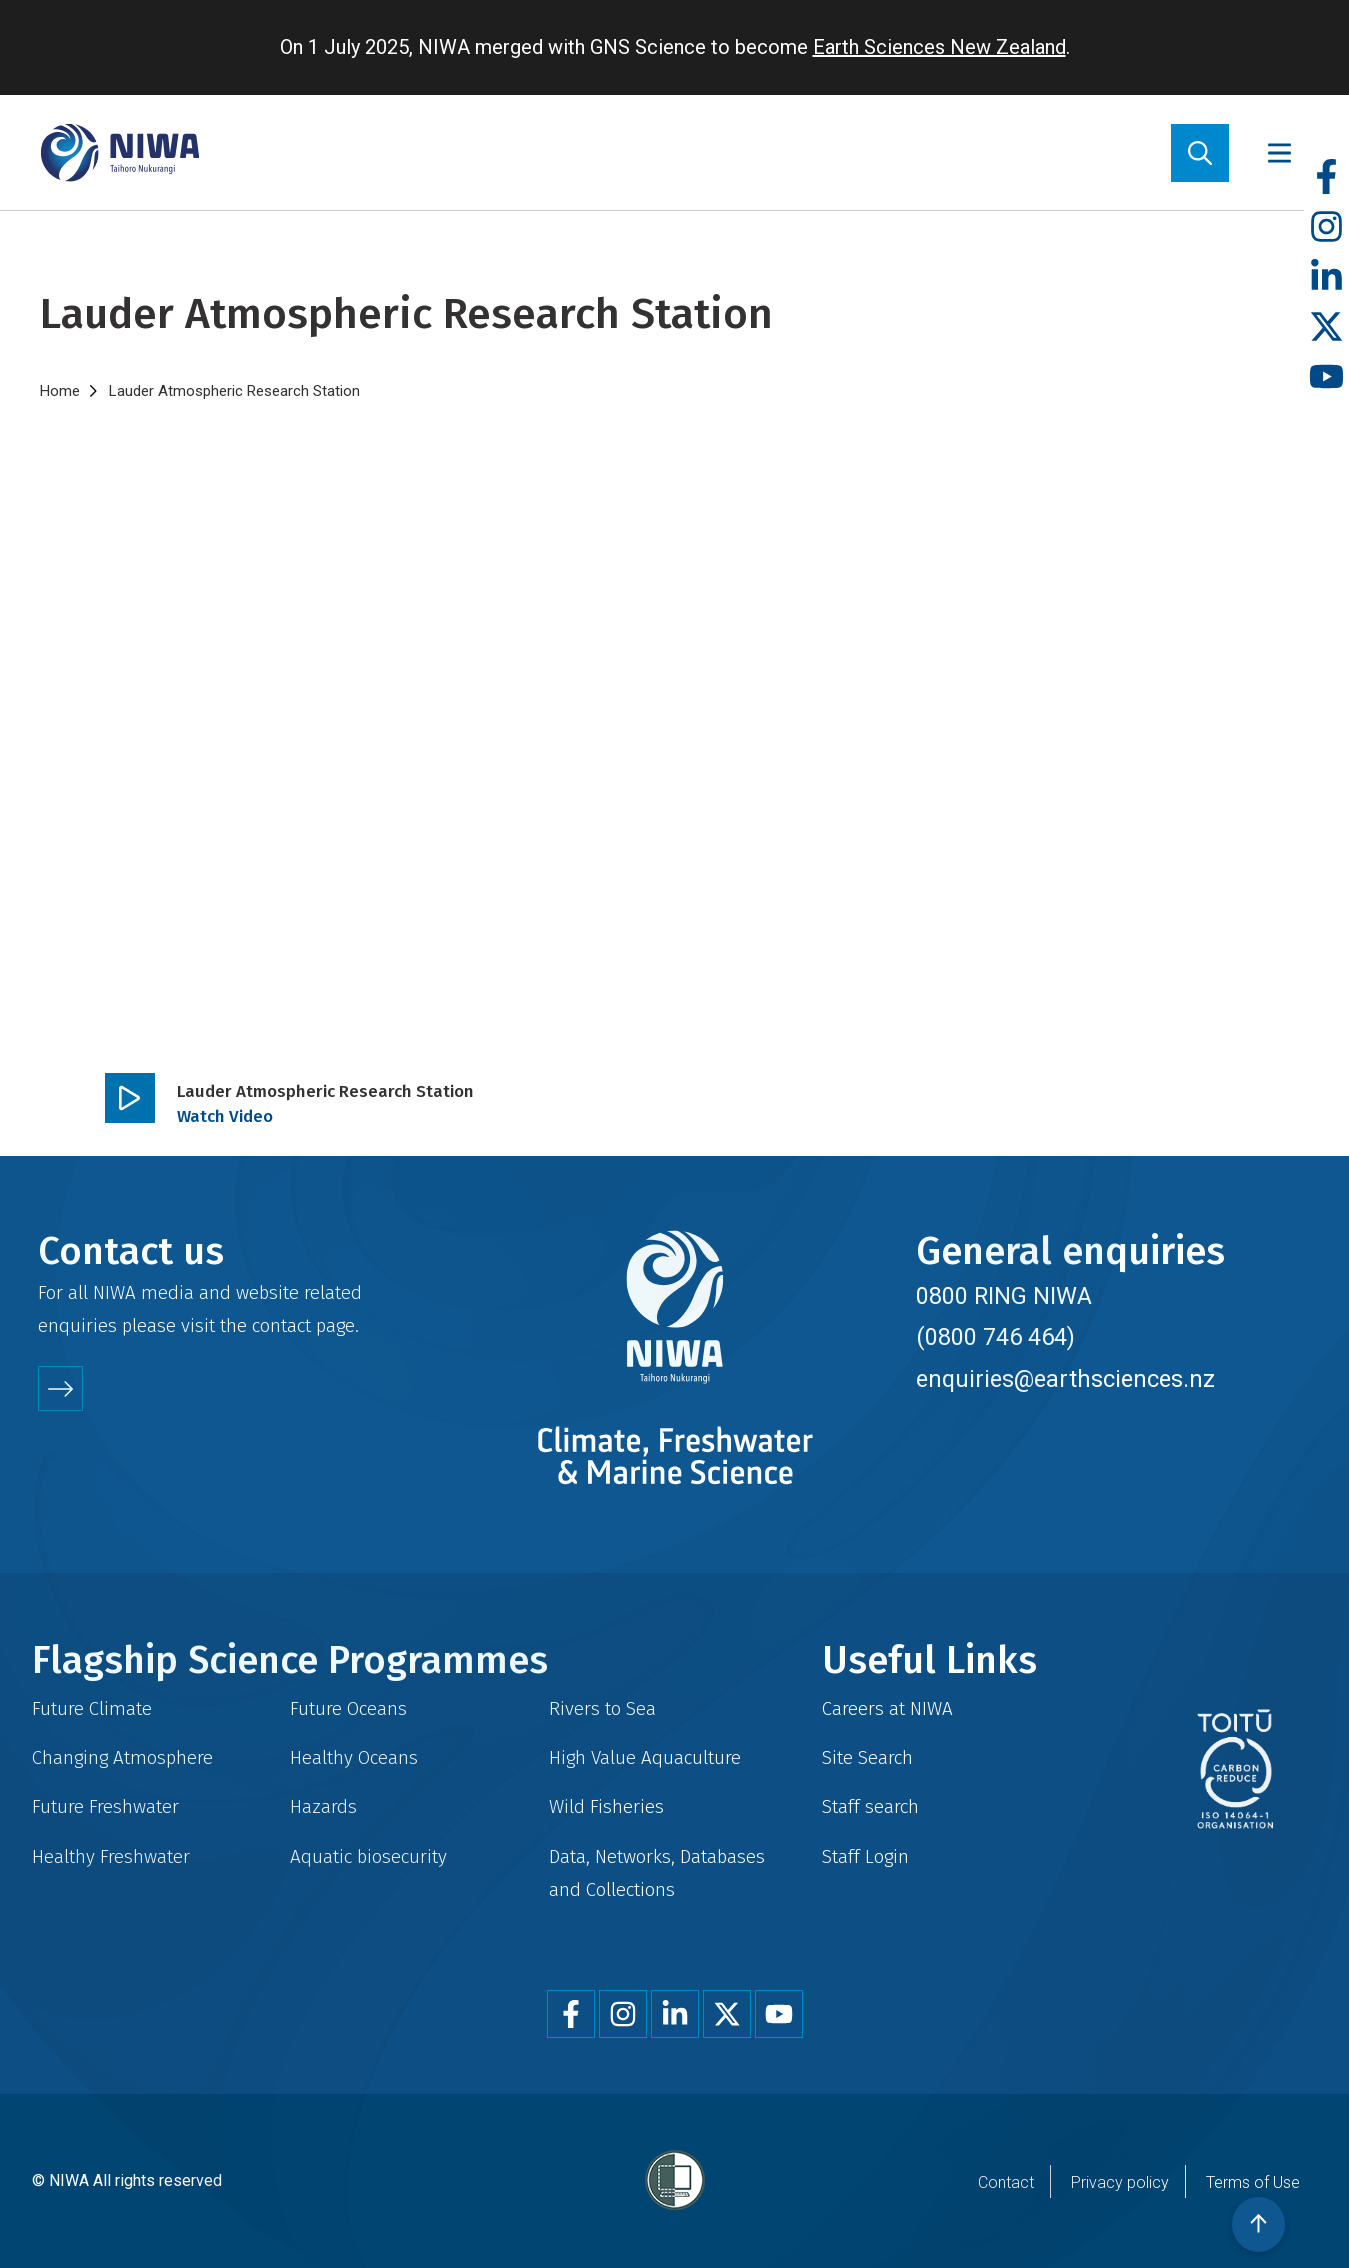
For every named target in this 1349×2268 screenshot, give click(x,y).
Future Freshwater (105, 1806)
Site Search (867, 1757)
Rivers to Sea (602, 1708)
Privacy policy (1120, 2182)
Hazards (323, 1806)
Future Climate (92, 1708)
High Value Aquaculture (645, 1757)
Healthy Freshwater (111, 1856)
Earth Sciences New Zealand (939, 47)
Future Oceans (348, 1708)
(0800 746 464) (995, 1337)
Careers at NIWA (887, 1708)
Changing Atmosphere (122, 1757)
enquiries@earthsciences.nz (1065, 1379)
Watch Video (225, 1116)
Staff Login (865, 1856)
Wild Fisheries (606, 1806)
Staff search (870, 1806)
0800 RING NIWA (1004, 1296)
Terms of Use (1253, 2182)
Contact (1006, 2182)
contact (281, 1325)
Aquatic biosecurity (368, 1856)
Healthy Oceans (354, 1757)
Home (60, 391)
